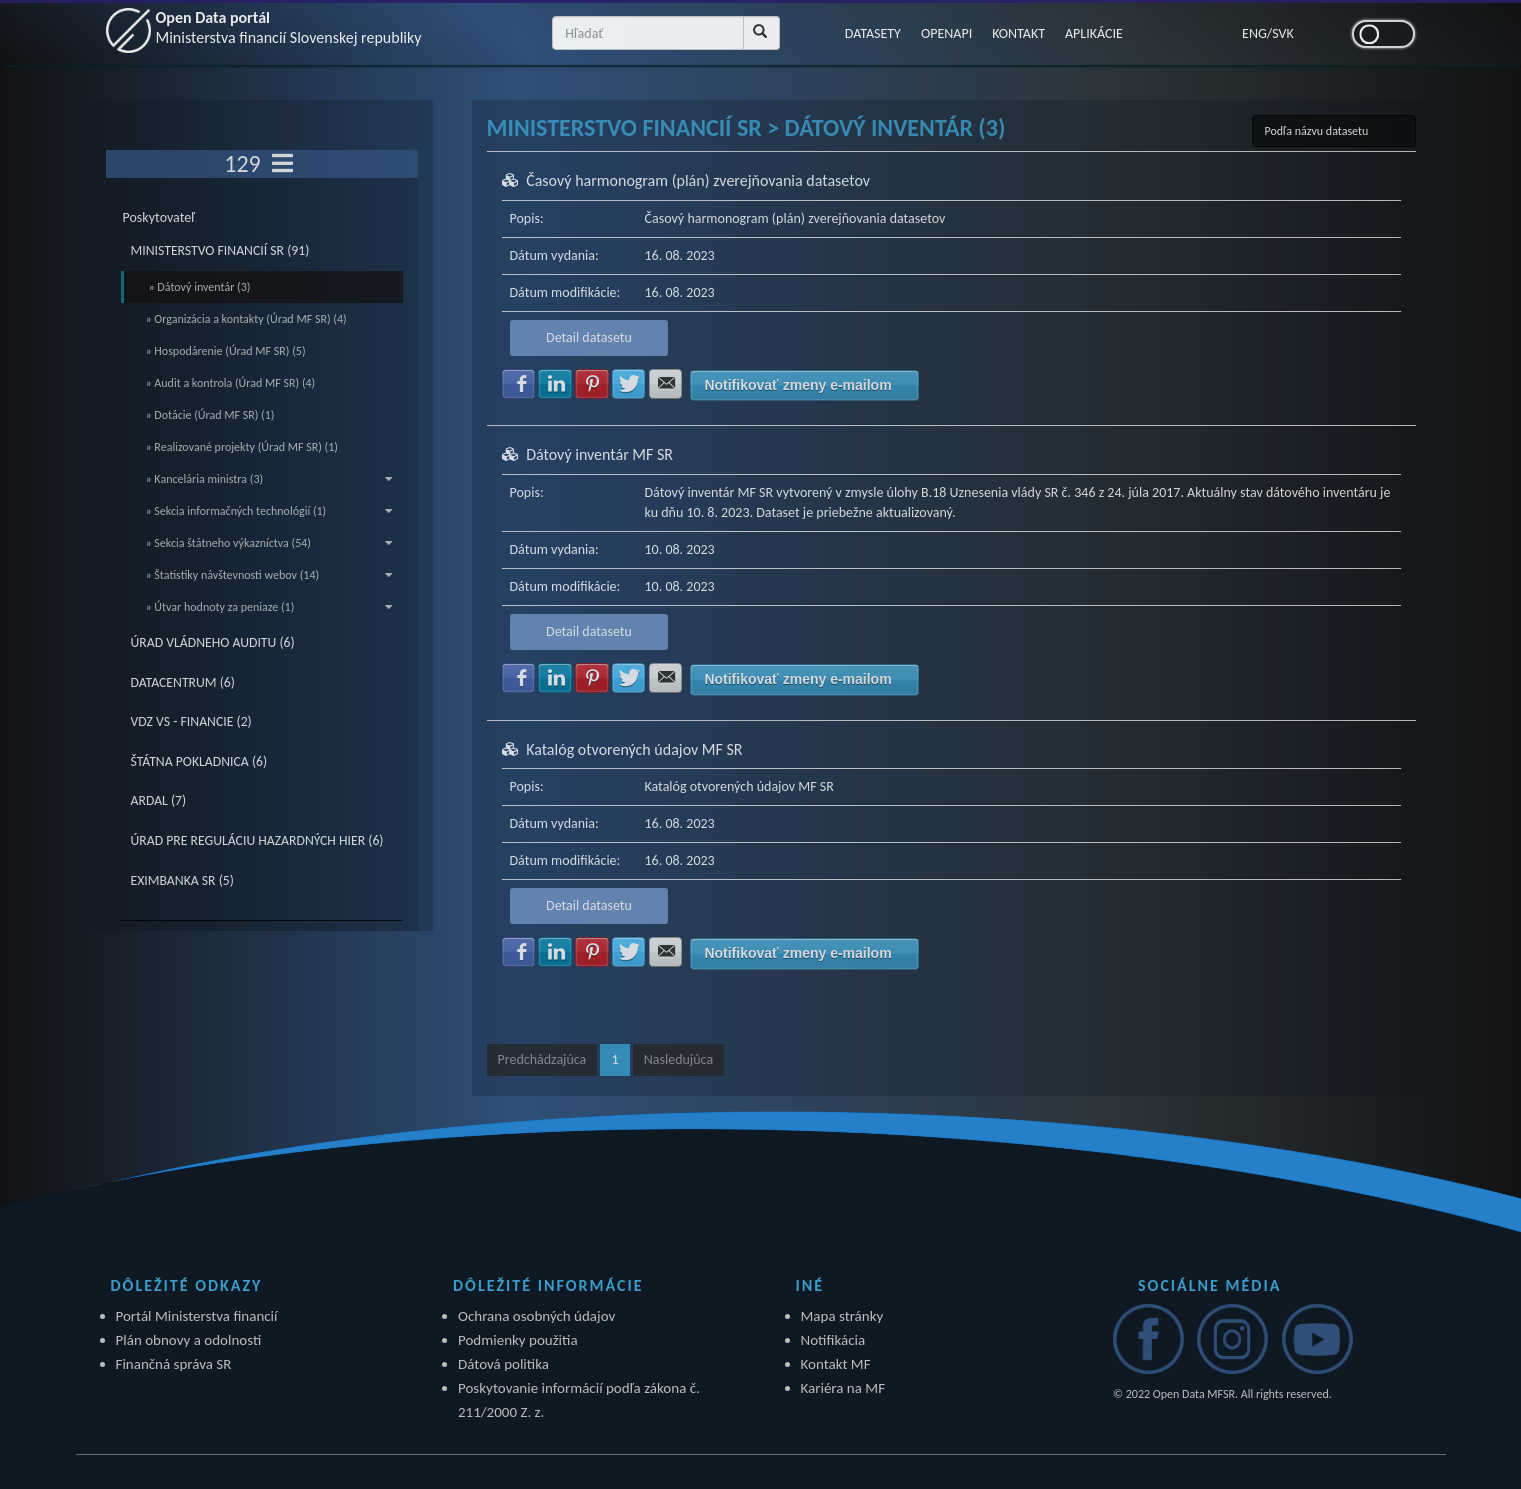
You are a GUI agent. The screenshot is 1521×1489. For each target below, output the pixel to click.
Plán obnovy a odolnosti (189, 1340)
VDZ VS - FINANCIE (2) (191, 721)
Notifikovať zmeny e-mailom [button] (797, 385)
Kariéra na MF (843, 1388)
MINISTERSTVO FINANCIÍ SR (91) (220, 250)
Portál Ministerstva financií (197, 1316)
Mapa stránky (842, 1316)
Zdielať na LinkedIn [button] (555, 384)
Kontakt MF (836, 1364)
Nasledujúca (678, 1059)
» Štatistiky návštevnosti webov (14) (270, 575)
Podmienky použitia (518, 1340)
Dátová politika (503, 1364)
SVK (1283, 33)
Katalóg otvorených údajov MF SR (634, 749)
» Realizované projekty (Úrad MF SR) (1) (242, 447)
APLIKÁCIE (1094, 33)
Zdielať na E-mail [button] (666, 384)
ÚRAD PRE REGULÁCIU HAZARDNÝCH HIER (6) (257, 840)
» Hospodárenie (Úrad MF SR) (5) (226, 351)
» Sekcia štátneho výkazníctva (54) (270, 543)
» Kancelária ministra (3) (270, 479)
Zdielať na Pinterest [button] (592, 384)
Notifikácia (833, 1340)
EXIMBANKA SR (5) (182, 880)
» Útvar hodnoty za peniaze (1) (270, 607)
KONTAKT (1018, 33)
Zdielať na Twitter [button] (629, 384)
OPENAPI (946, 33)
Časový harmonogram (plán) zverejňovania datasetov (698, 180)
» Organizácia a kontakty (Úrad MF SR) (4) (246, 319)
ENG (1254, 33)
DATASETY (873, 33)
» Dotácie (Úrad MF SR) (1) (210, 415)
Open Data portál (289, 27)
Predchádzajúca (542, 1059)
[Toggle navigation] (282, 164)
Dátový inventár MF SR (599, 454)
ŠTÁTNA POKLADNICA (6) (199, 761)
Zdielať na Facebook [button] (519, 384)
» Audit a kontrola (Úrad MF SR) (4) (231, 383)
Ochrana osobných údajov (536, 1316)
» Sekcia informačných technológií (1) (270, 511)
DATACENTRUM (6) (183, 682)
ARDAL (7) (159, 800)
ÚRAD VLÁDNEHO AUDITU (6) (213, 642)
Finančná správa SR (174, 1364)
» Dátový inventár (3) (200, 287)
